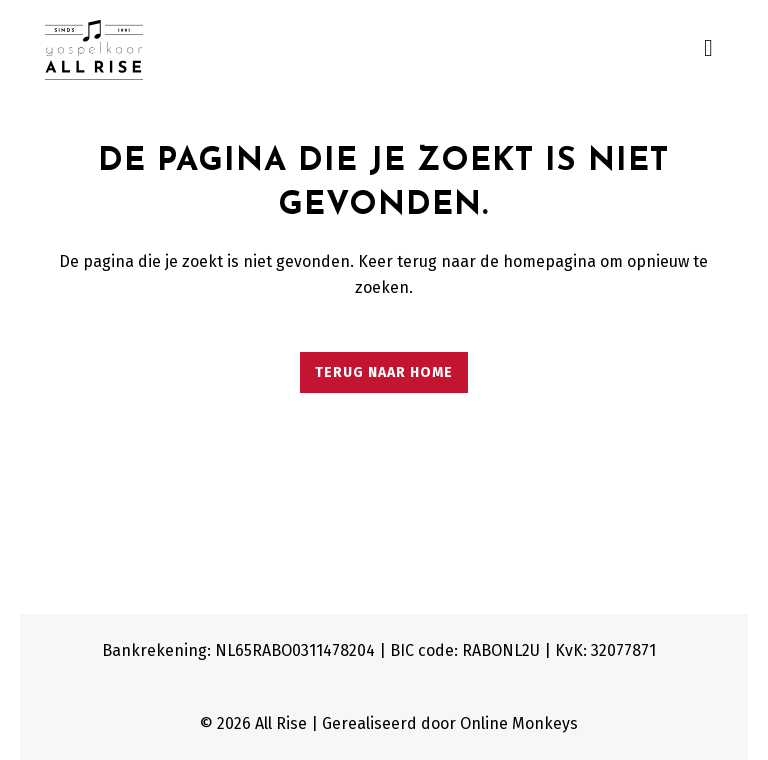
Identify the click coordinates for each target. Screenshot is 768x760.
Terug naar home (384, 372)
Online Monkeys (519, 723)
